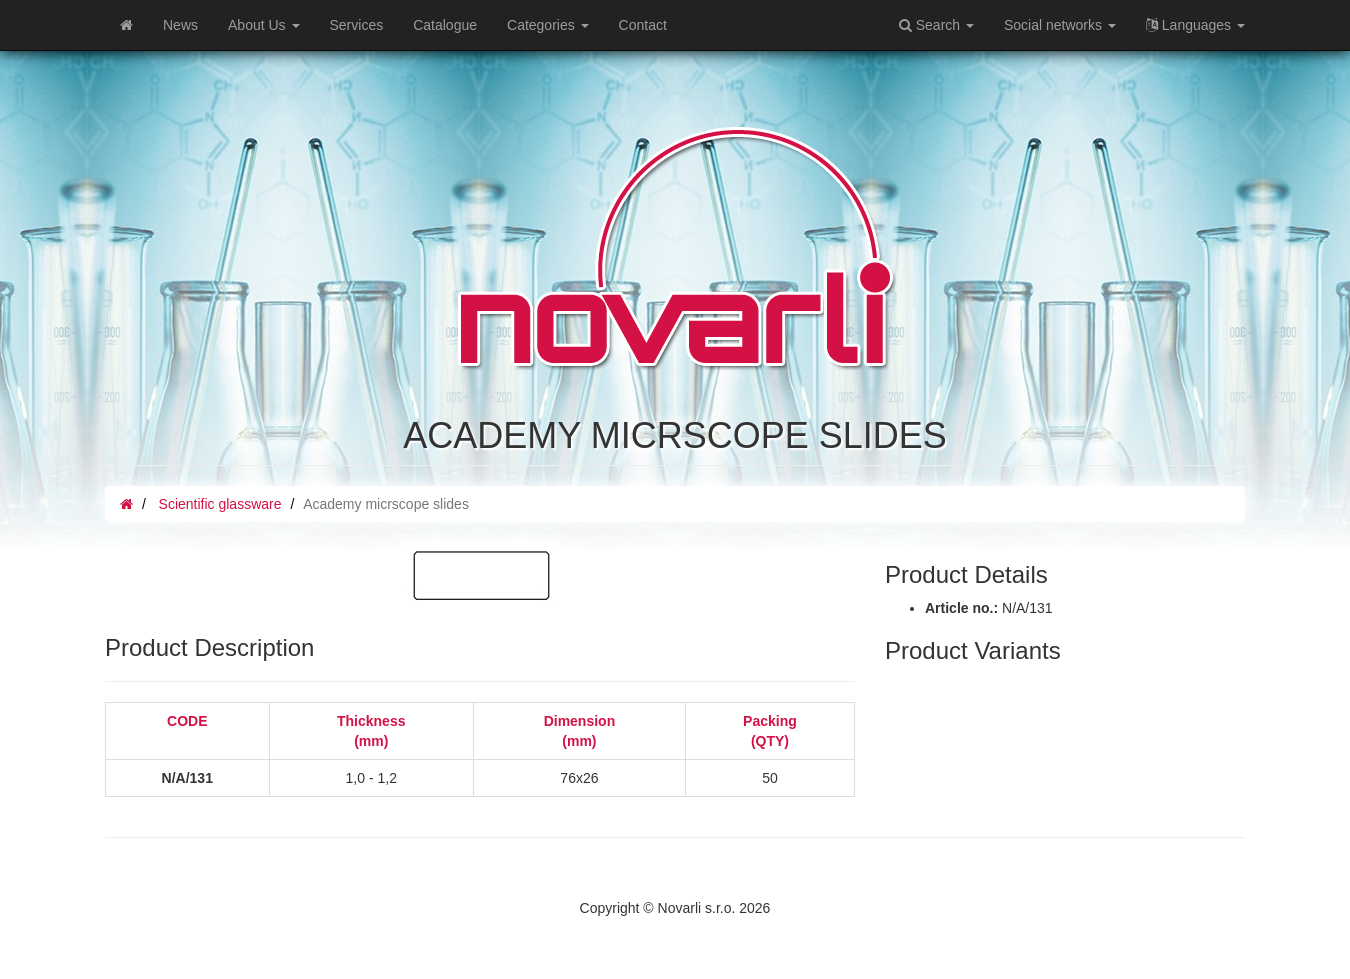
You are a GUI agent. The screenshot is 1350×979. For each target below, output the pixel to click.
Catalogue (445, 25)
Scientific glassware (220, 504)
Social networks (1060, 25)
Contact (643, 25)
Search (936, 25)
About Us (263, 25)
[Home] (126, 25)
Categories (548, 25)
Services (357, 25)
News (180, 25)
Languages (1195, 25)
